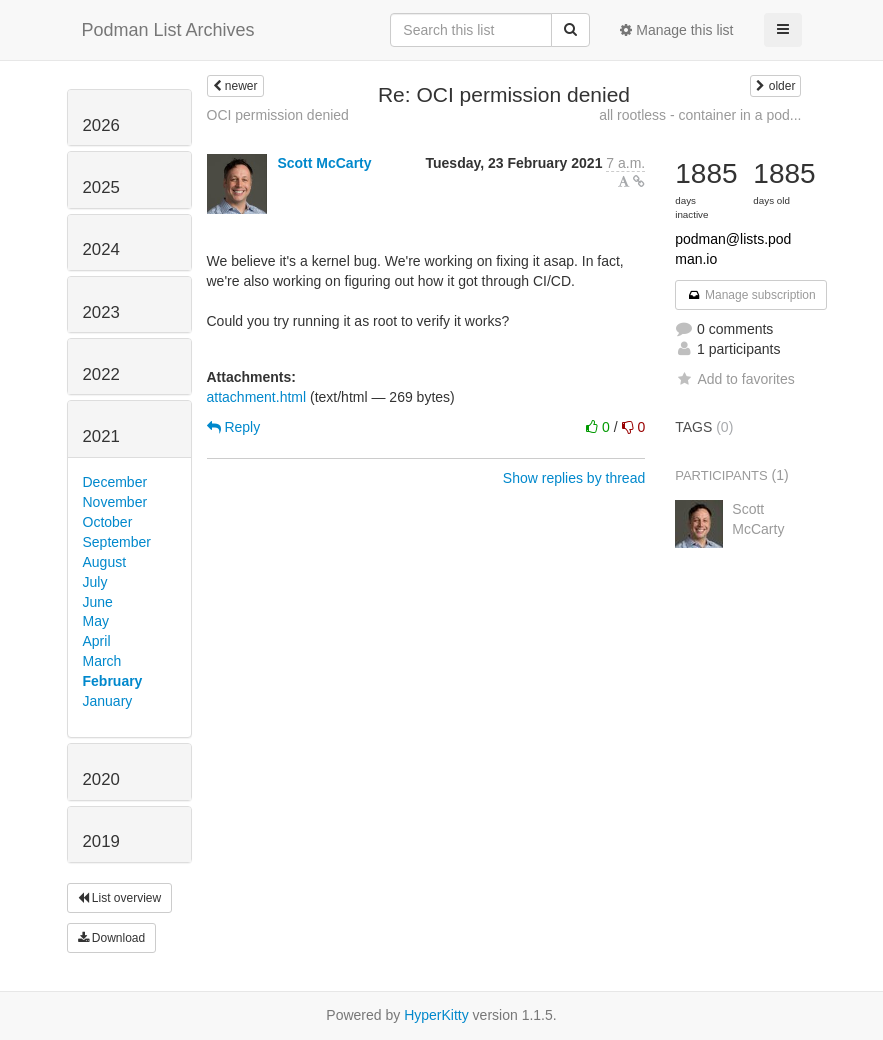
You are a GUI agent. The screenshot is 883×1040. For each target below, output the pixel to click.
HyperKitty (436, 1015)
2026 (101, 125)
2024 (101, 249)
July (95, 582)
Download (112, 938)
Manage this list (676, 30)
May (96, 621)
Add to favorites (734, 379)
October (108, 522)
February (113, 681)
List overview (120, 898)
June (98, 602)
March (102, 661)
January (108, 701)
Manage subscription (751, 295)
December (115, 482)
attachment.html (257, 397)
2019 (101, 841)
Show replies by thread (574, 478)
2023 (101, 312)
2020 (101, 779)
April (97, 641)
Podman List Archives (168, 30)
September (117, 542)
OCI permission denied (278, 115)
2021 (101, 436)
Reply (234, 427)
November (115, 502)
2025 (101, 187)
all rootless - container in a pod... (700, 115)
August (105, 562)
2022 (101, 374)
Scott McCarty (324, 163)
